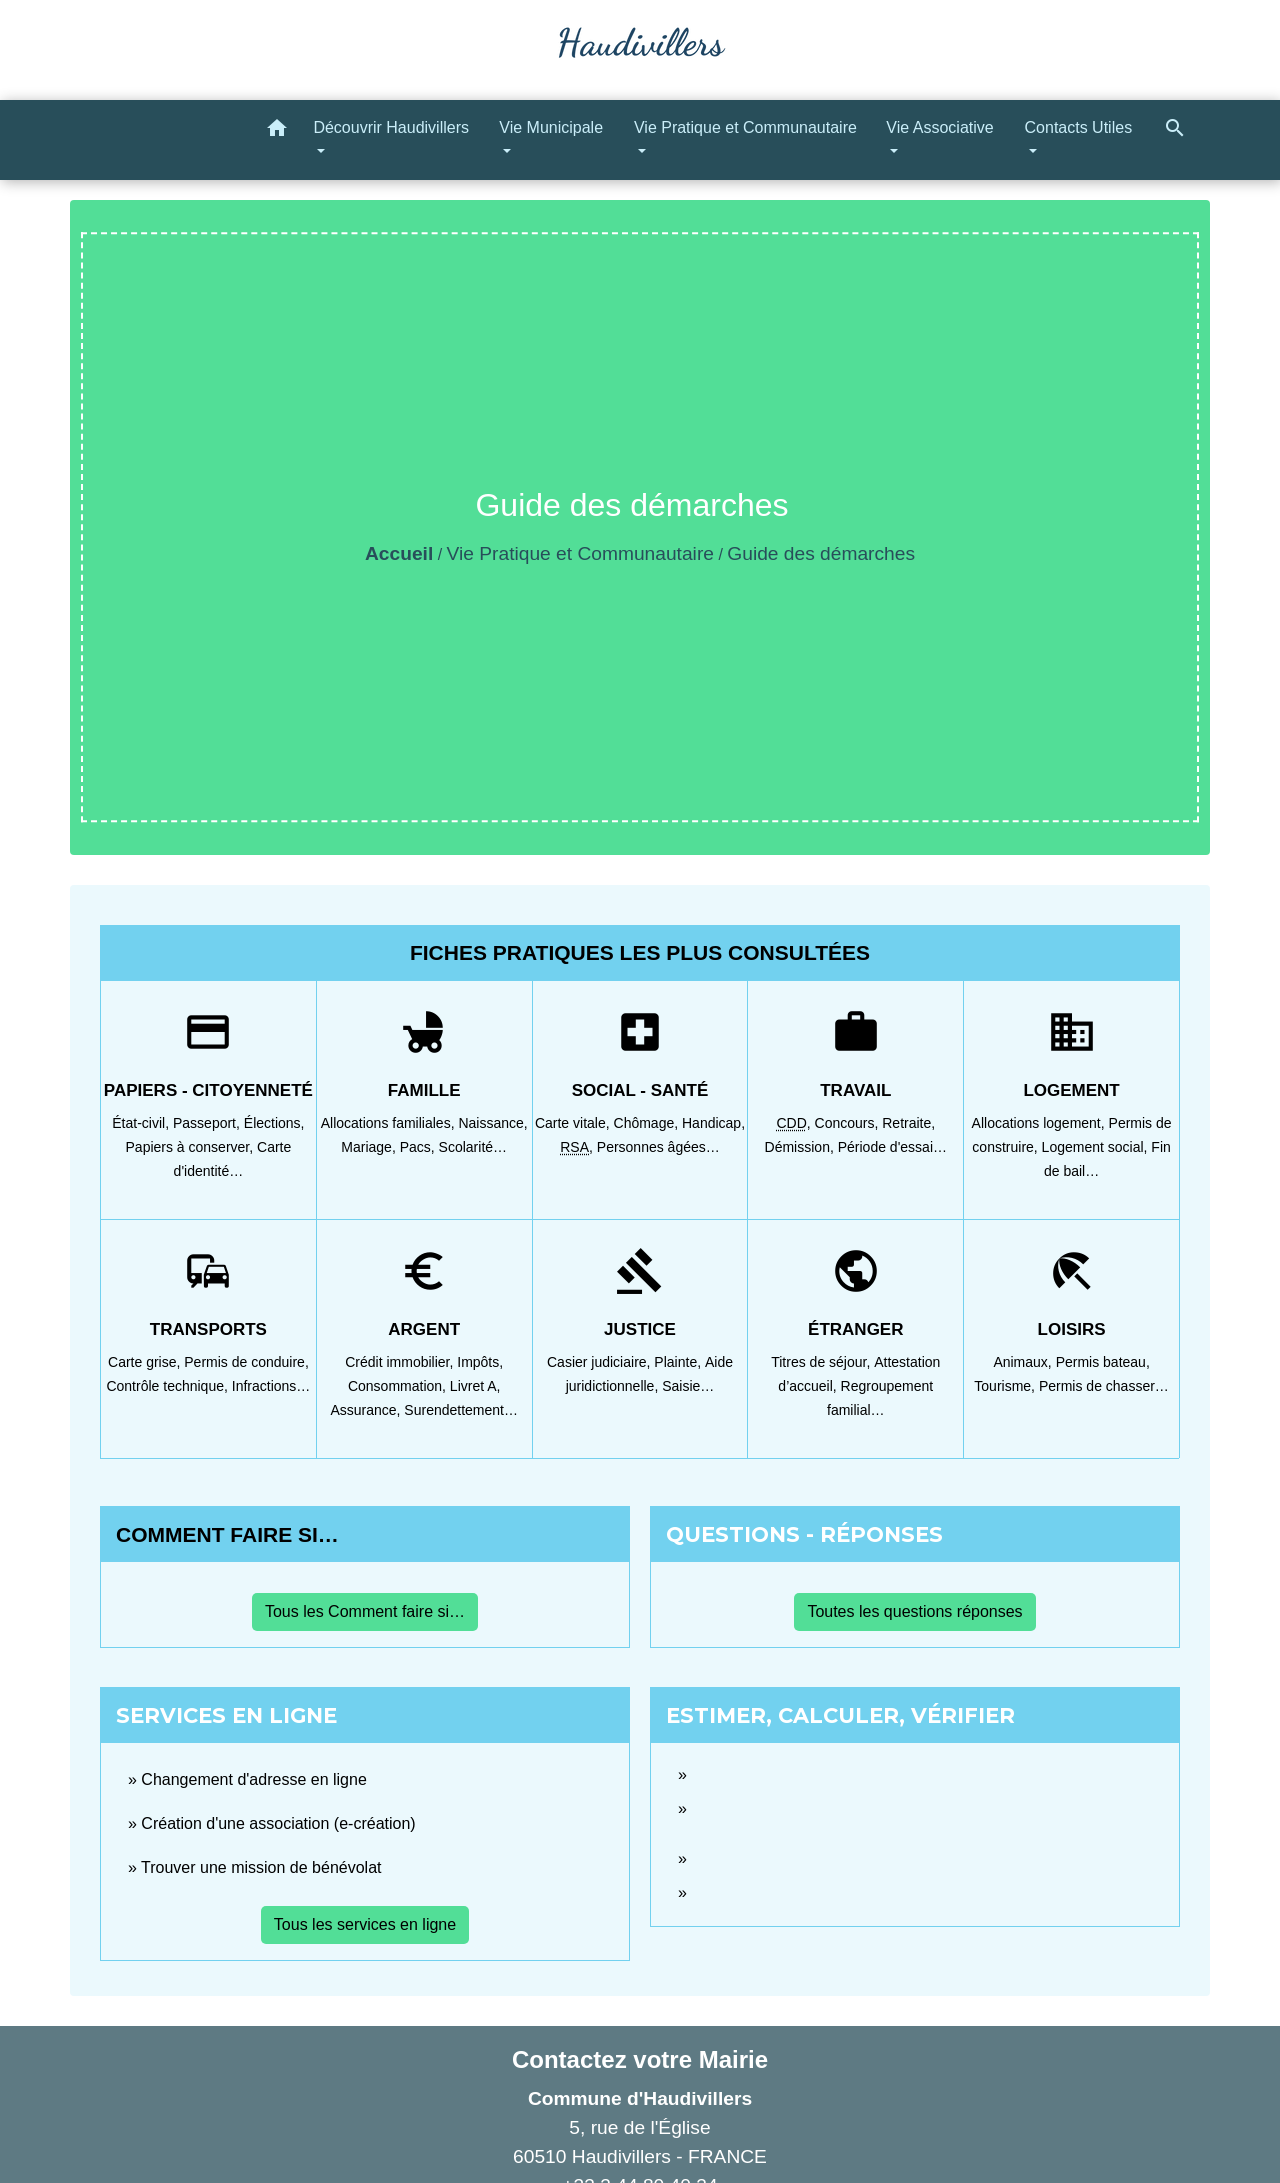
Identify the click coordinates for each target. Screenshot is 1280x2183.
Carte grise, (146, 1362)
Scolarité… (473, 1147)
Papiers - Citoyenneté (208, 1090)
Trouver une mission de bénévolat (261, 1867)
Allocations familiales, (390, 1123)
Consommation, (399, 1386)
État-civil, (142, 1123)
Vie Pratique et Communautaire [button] (745, 127)
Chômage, (648, 1123)
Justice (640, 1329)
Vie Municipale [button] (551, 127)
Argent (424, 1329)
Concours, (849, 1123)
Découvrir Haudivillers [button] (391, 127)
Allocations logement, (1040, 1123)
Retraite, (908, 1123)
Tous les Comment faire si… (365, 1611)
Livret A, (475, 1386)
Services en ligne (226, 1715)
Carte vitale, (574, 1123)
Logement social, (1097, 1147)
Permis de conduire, (246, 1362)
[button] (277, 131)
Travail (855, 1090)
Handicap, (713, 1123)
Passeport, (208, 1123)
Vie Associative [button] (939, 127)
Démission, (801, 1147)
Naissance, (492, 1123)
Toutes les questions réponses (914, 1611)
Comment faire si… (227, 1534)
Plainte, (679, 1362)
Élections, (274, 1123)
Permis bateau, (1103, 1362)
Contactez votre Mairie (640, 2059)
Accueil (399, 553)
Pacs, (419, 1147)
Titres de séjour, (822, 1362)
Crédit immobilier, (401, 1362)
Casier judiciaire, (600, 1362)
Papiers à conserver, (192, 1147)
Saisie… (688, 1386)
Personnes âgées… (658, 1147)
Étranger (855, 1329)
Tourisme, (1006, 1386)
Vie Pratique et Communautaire (580, 553)
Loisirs (1072, 1329)
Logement (1071, 1090)
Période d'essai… (892, 1147)
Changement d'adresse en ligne (253, 1779)
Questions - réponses (804, 1534)
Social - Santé (640, 1090)
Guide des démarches (821, 553)
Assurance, (367, 1410)
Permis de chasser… (1104, 1386)
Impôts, (480, 1362)
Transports (208, 1329)
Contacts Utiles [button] (1079, 127)
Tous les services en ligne (365, 1924)
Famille (424, 1090)
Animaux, (1024, 1362)
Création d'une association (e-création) (278, 1823)
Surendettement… (461, 1410)
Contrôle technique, (168, 1386)
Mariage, (370, 1147)
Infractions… (271, 1386)
